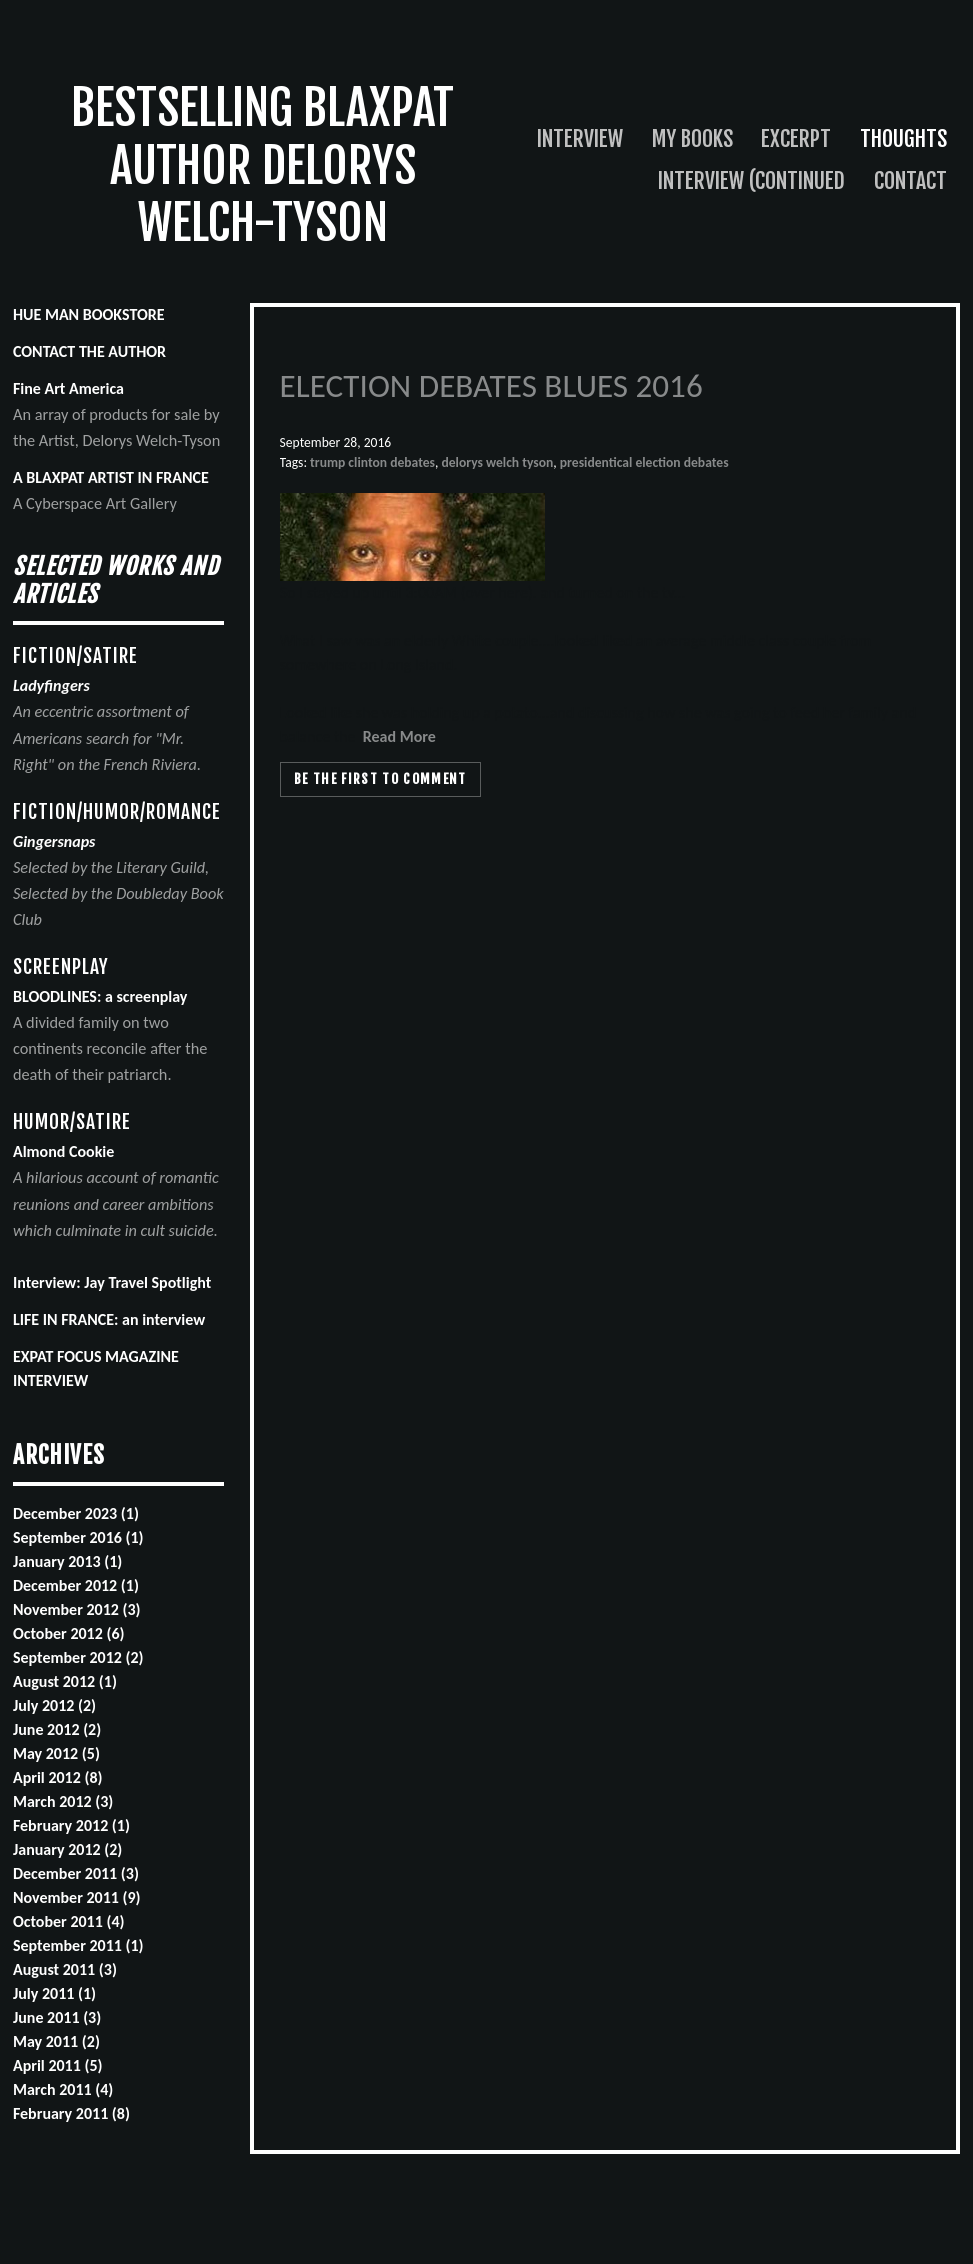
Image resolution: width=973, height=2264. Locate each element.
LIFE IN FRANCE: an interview (109, 1319)
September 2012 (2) (78, 1657)
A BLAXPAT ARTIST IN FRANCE (111, 477)
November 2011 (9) (77, 1897)
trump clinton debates (372, 462)
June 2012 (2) (57, 1729)
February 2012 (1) (71, 1825)
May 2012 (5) (56, 1753)
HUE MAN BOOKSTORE (89, 314)
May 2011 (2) (56, 2041)
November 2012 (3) (77, 1609)
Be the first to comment (380, 779)
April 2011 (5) (58, 2065)
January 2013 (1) (67, 1561)
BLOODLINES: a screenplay (100, 996)
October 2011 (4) (69, 1921)
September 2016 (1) (78, 1537)
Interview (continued (751, 180)
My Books (692, 138)
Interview (580, 138)
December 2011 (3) (76, 1873)
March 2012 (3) (63, 1801)
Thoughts (903, 138)
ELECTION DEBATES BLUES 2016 (491, 385)
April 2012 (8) (58, 1777)
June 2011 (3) (57, 2017)
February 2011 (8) (71, 2113)
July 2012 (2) (54, 1705)
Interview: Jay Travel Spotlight (112, 1282)
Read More (399, 736)
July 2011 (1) (54, 1993)
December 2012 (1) (76, 1585)
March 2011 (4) (63, 2089)
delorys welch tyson (497, 462)
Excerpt (796, 138)
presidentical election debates (644, 462)
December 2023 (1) (76, 1513)
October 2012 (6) (69, 1633)
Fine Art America (68, 388)
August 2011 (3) (65, 1969)
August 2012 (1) (65, 1681)
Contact (910, 180)
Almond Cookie (63, 1151)
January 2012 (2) (67, 1849)
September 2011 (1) (78, 1945)
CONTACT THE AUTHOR (89, 351)
